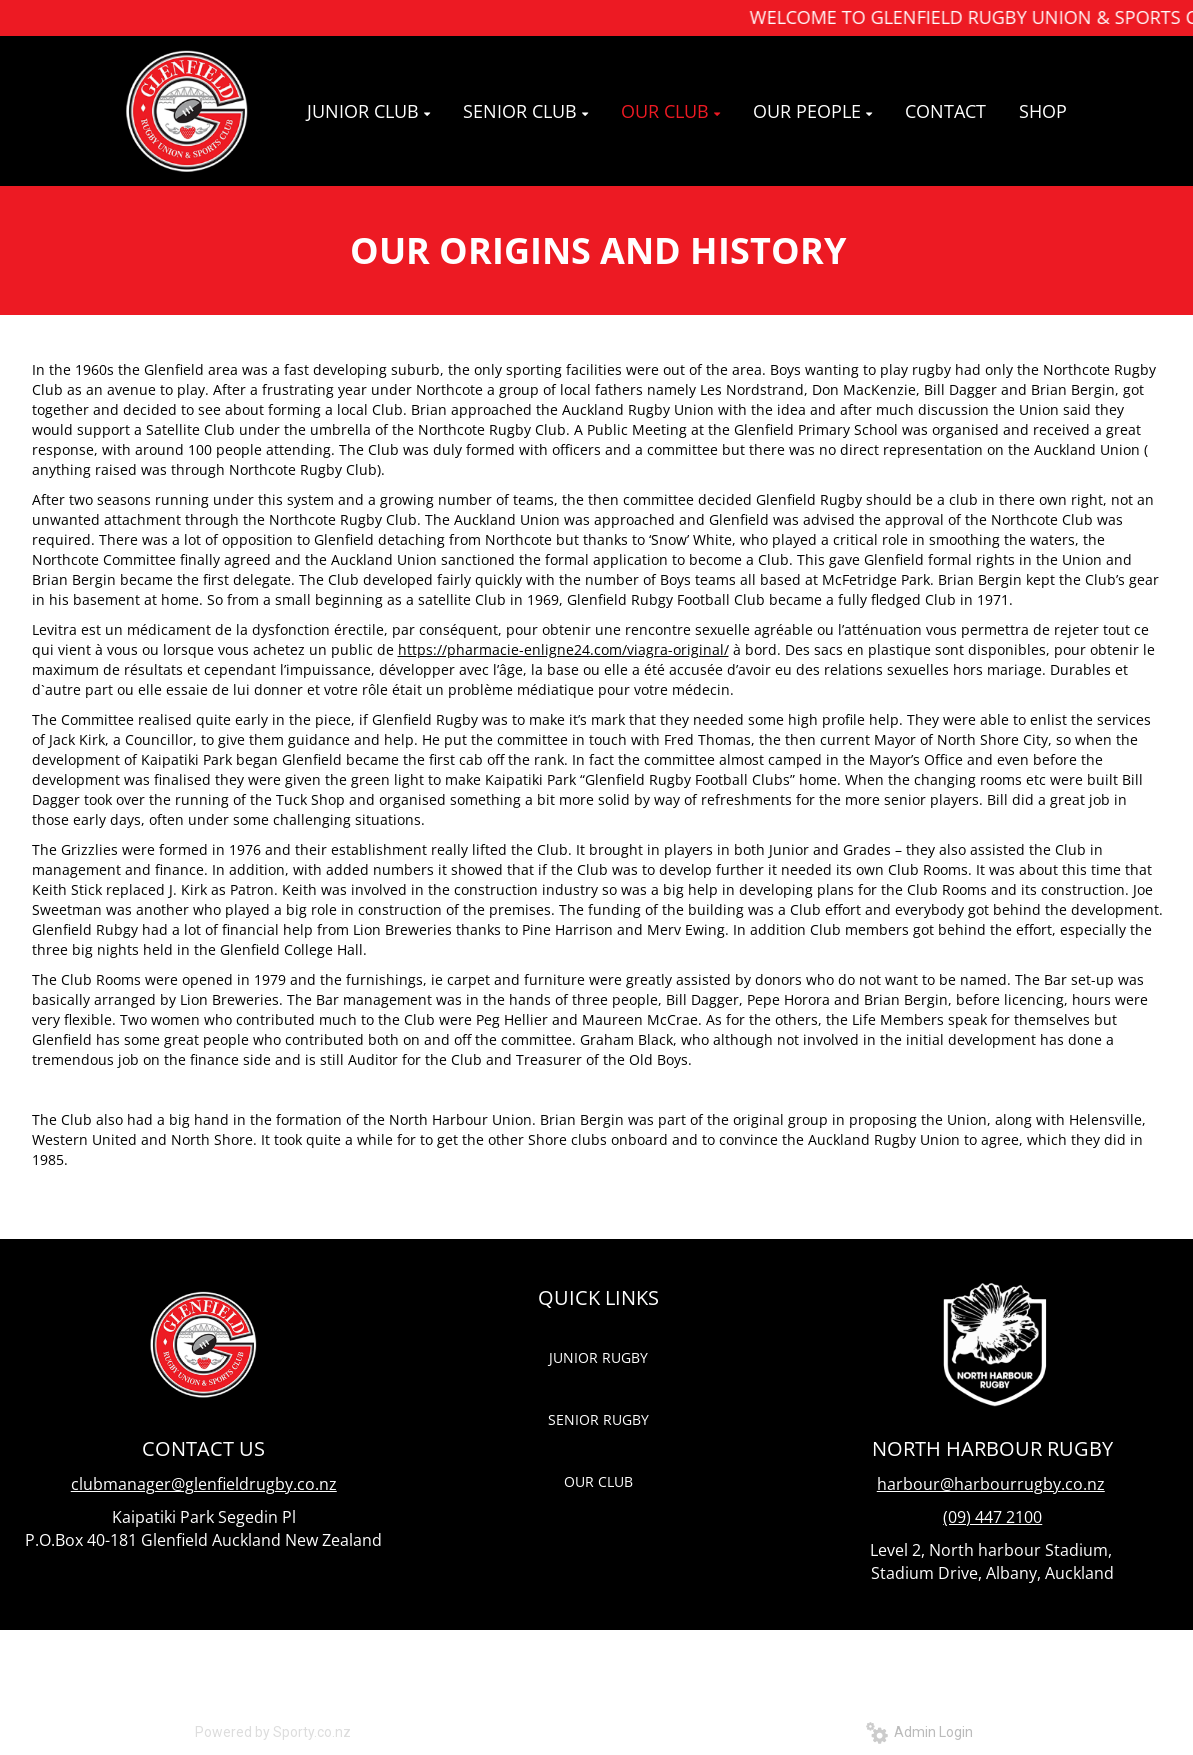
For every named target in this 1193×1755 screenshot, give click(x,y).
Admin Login (919, 1732)
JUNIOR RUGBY (598, 1357)
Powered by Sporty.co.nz (273, 1732)
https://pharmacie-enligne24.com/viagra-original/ (563, 649)
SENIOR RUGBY (598, 1419)
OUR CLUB (598, 1481)
